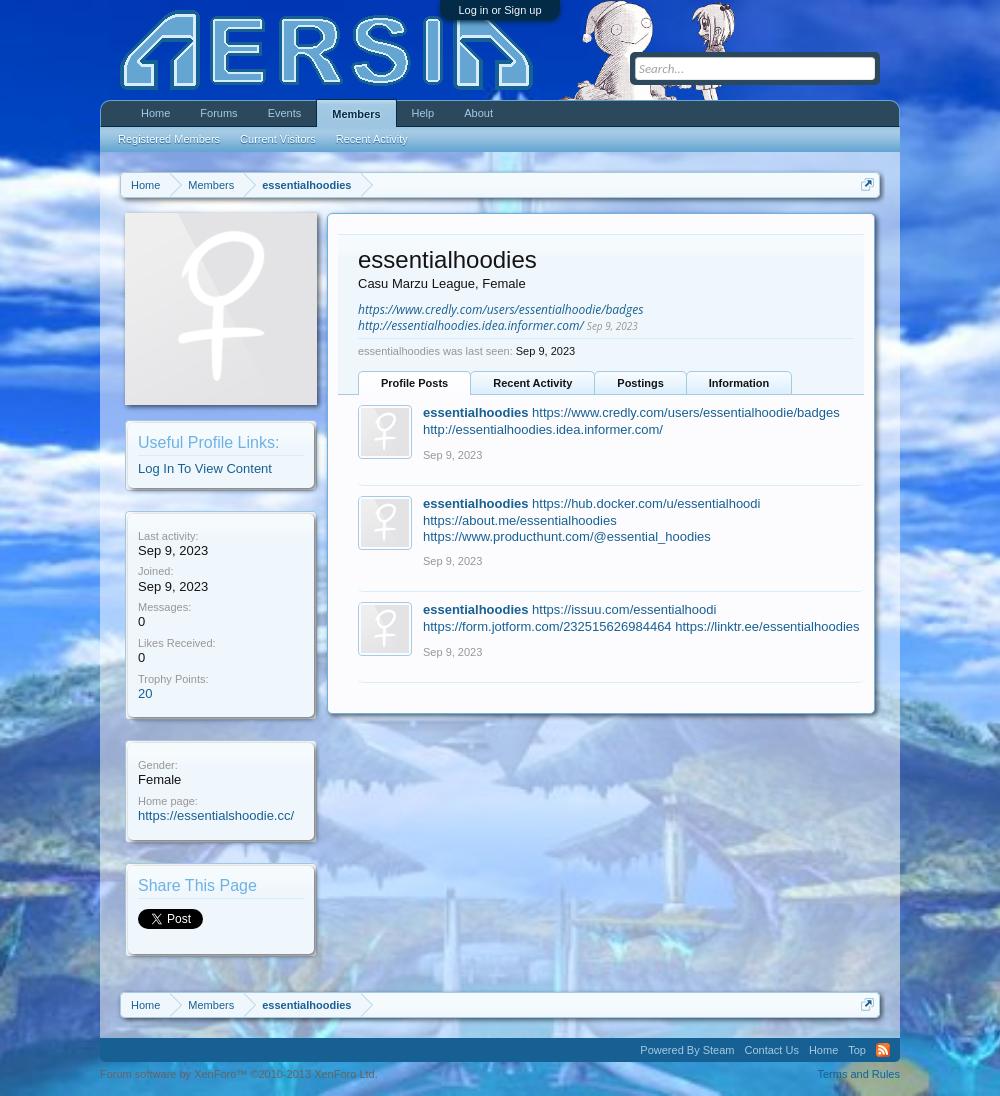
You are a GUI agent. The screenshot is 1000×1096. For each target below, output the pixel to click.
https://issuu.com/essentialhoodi (624, 609)
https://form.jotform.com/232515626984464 (547, 626)
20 (145, 693)
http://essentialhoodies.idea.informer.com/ (471, 325)
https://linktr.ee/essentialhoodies (767, 626)
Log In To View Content (205, 468)
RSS (883, 1050)
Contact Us (771, 1050)
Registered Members (169, 139)
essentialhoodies (475, 412)
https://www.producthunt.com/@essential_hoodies (567, 536)
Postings (640, 383)
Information (739, 383)
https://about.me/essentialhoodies (520, 520)
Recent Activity (532, 383)
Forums (218, 113)
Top (857, 1050)
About (478, 113)
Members (356, 114)
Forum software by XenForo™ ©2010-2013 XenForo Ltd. (239, 1074)
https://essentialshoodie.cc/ (216, 815)
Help (423, 113)
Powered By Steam (687, 1050)
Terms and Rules (858, 1074)
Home (155, 113)
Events (285, 113)
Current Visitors (278, 139)
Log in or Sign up (499, 10)
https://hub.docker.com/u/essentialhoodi (646, 503)
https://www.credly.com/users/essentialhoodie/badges (500, 309)
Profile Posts (414, 383)
